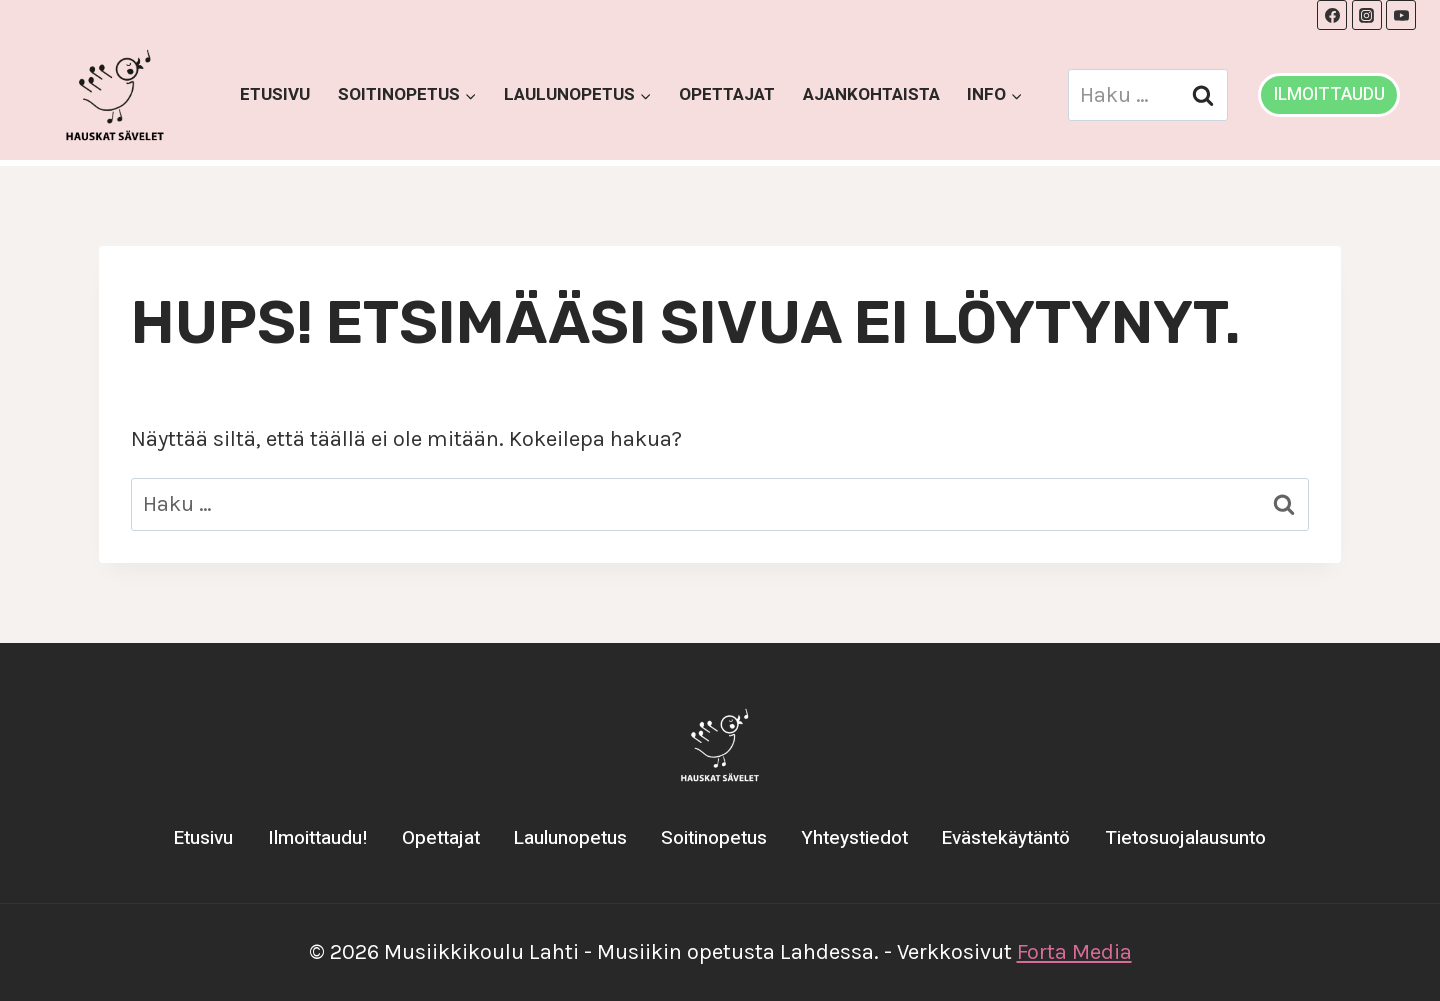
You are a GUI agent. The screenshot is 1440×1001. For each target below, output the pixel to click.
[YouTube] (1401, 15)
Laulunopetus (570, 838)
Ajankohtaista (871, 94)
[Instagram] (1367, 15)
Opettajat (727, 94)
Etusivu (275, 94)
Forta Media (1074, 952)
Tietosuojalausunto (1185, 838)
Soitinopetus (714, 838)
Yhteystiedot (854, 838)
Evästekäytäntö (1006, 838)
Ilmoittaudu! (318, 838)
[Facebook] (1332, 15)
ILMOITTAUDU (1329, 94)
